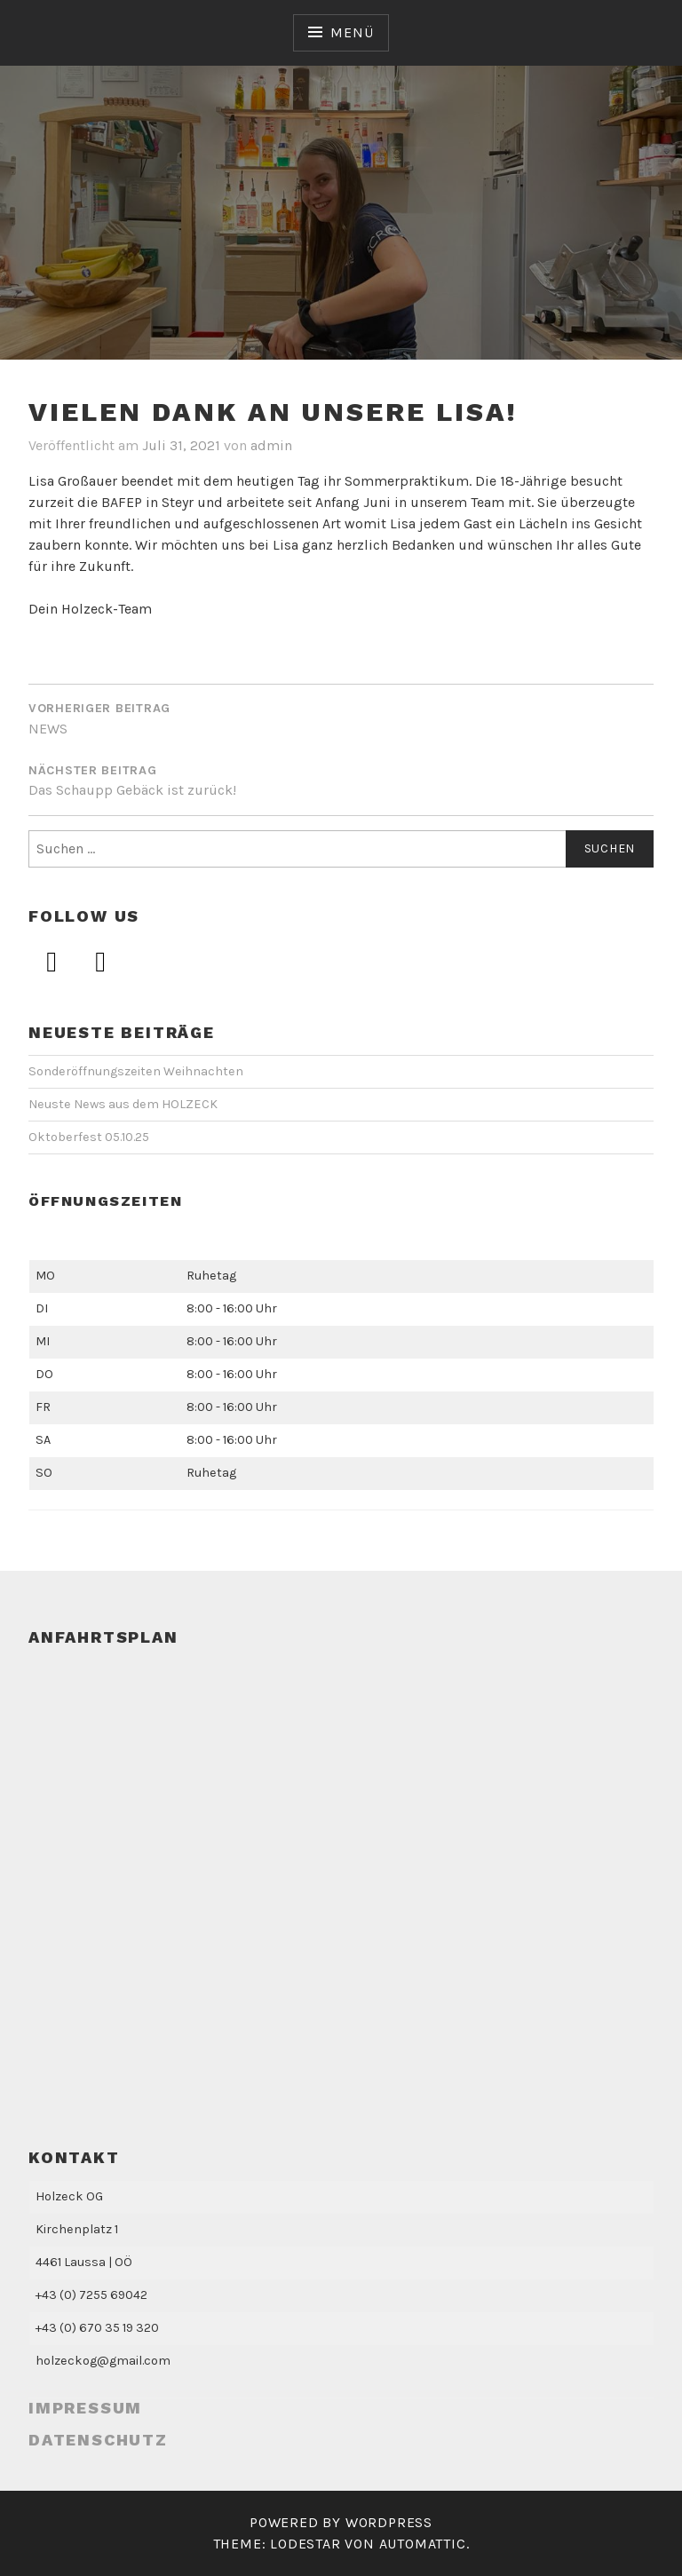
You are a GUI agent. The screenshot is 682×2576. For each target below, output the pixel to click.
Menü (351, 32)
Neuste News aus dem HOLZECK (123, 1104)
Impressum (85, 2407)
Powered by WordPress (341, 2522)
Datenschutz (98, 2439)
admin (271, 445)
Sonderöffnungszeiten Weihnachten (135, 1071)
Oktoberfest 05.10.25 (88, 1137)
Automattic (422, 2543)
